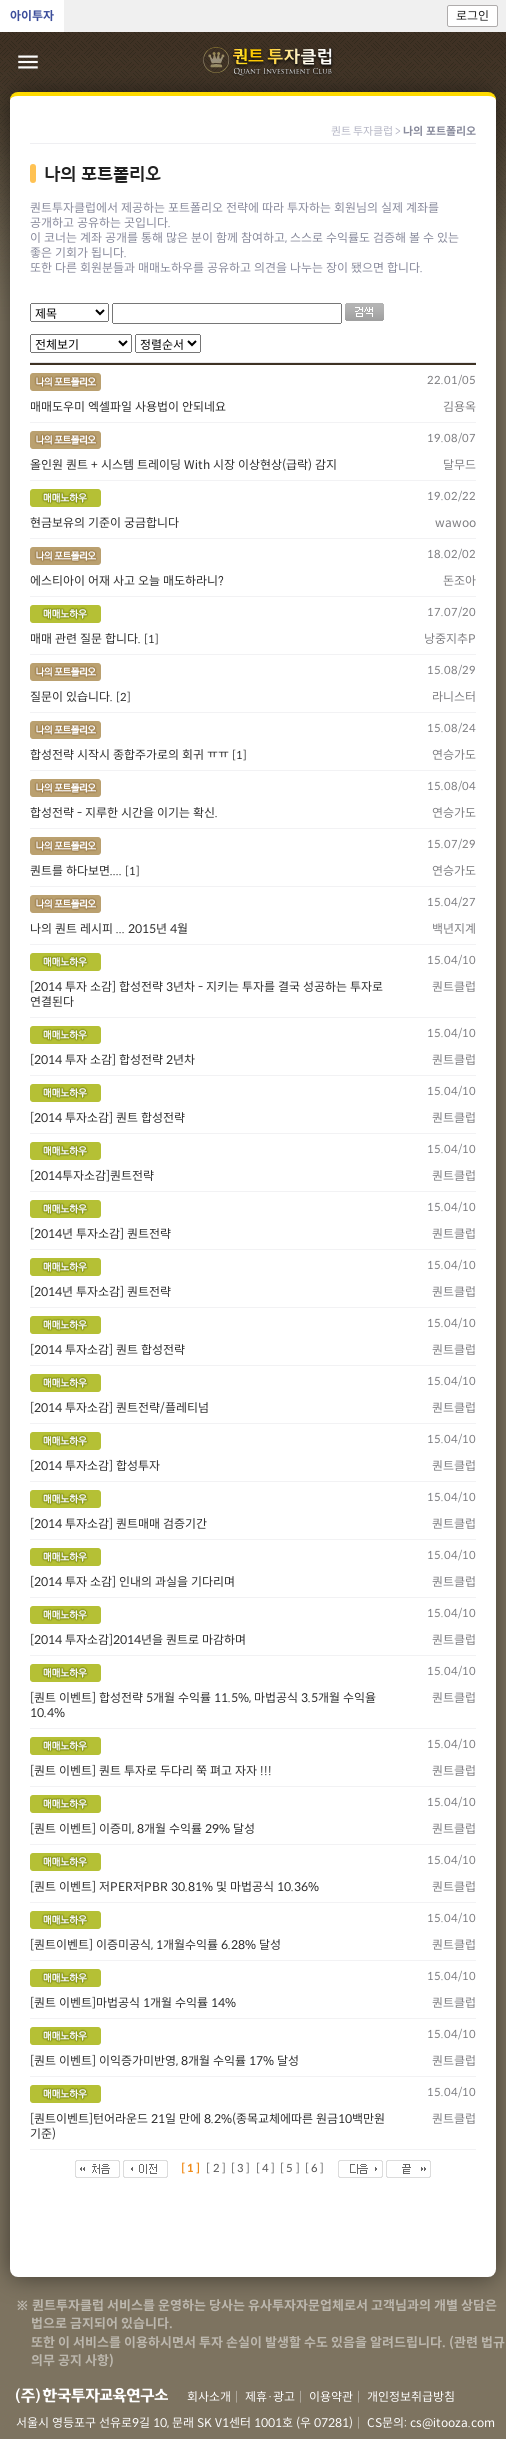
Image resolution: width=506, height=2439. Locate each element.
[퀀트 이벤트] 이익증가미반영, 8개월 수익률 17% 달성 (164, 2060)
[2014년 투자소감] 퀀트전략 (100, 1233)
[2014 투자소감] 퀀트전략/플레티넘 (119, 1407)
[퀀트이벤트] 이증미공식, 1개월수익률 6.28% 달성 (155, 1944)
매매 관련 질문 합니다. (87, 638)
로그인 (472, 15)
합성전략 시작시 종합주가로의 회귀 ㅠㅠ (131, 754)
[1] (151, 639)
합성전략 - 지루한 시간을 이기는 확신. (124, 812)
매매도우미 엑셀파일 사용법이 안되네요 (128, 406)
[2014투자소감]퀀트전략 (92, 1175)
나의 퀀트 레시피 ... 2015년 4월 (109, 928)
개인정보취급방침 (411, 2396)
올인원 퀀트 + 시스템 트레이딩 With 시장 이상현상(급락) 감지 (183, 464)
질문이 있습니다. (73, 696)
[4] (267, 2168)
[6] (316, 2168)
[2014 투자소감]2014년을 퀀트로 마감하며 (138, 1639)
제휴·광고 (270, 2396)
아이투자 (32, 15)
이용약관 (331, 2396)
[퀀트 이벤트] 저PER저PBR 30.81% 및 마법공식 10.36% (174, 1886)
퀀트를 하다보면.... (77, 870)
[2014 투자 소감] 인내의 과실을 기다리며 (132, 1581)
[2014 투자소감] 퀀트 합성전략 (107, 1117)
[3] (242, 2168)
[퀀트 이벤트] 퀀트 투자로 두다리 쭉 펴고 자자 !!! (151, 1770)
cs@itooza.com (452, 2422)
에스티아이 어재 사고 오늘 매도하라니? (127, 580)
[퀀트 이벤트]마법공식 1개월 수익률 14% (133, 2002)
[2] (123, 697)
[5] (291, 2168)
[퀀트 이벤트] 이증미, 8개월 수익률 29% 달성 (142, 1828)
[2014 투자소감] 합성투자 (95, 1465)
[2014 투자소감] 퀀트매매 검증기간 (118, 1523)
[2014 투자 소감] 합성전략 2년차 (112, 1059)
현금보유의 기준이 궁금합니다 (104, 522)
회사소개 (209, 2396)
